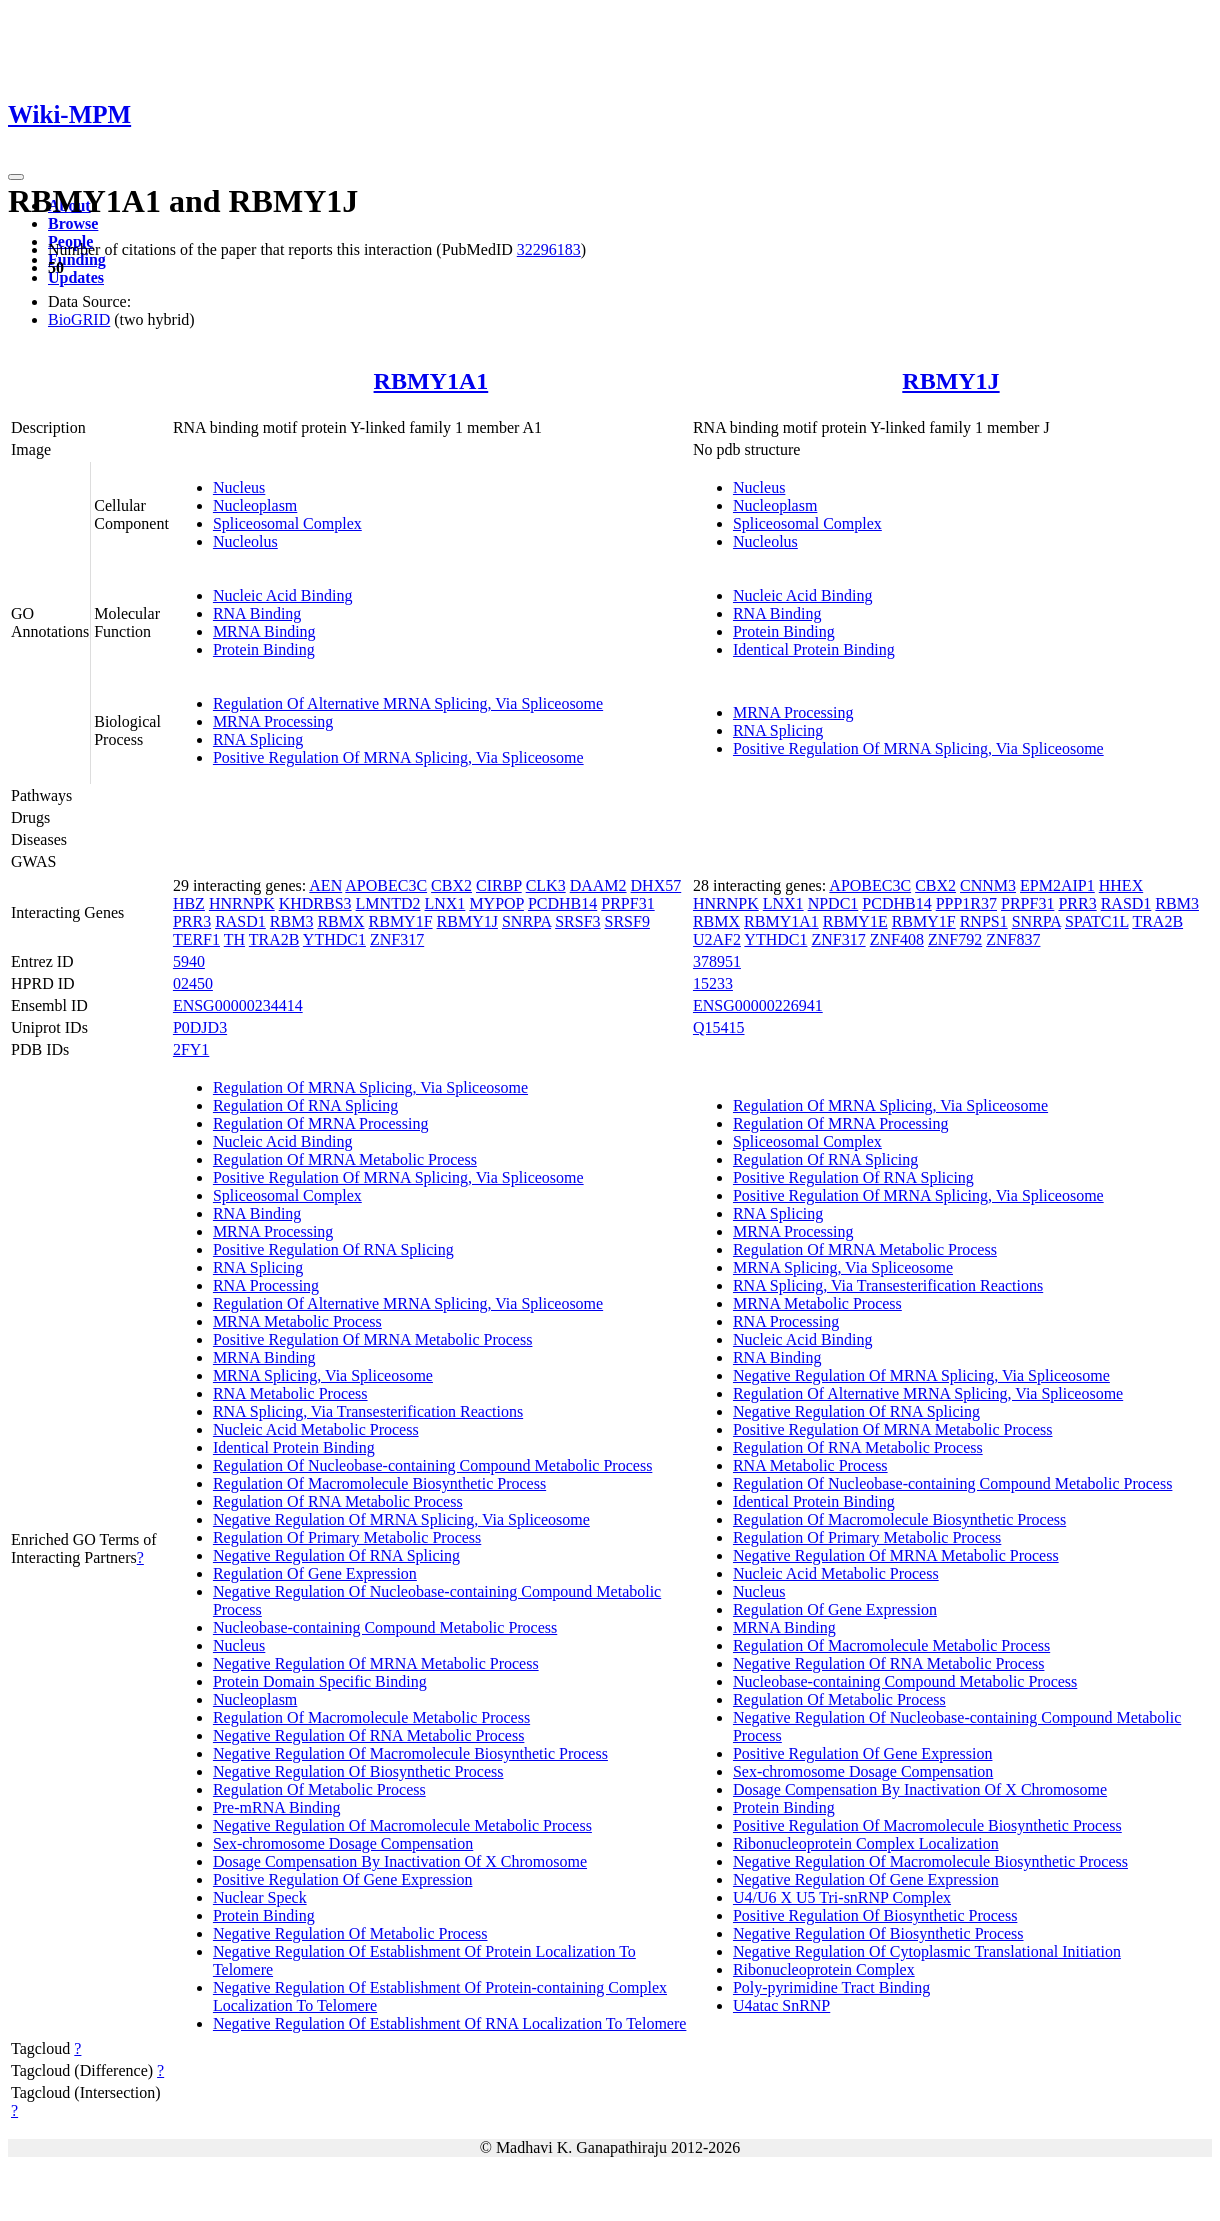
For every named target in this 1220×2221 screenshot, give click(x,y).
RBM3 (292, 921)
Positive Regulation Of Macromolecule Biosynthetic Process (927, 1825)
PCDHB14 (562, 903)
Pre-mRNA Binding (277, 1807)
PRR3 (192, 921)
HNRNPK (242, 903)
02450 (193, 983)
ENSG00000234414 (238, 1005)
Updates (76, 277)
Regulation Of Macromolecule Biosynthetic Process (379, 1483)
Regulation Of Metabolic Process (319, 1789)
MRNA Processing (273, 721)
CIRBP (499, 885)
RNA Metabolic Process (290, 1393)
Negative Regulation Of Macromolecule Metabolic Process (402, 1825)
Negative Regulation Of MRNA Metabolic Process (376, 1663)
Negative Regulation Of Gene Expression (866, 1879)
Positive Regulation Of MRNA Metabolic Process (373, 1339)
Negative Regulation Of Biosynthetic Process (358, 1771)
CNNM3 (988, 885)
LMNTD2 (388, 903)
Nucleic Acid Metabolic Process (316, 1429)
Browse (73, 223)
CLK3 (546, 885)
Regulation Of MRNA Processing (321, 1123)
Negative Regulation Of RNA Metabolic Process (369, 1735)
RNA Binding (257, 613)
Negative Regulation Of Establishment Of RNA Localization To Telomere (450, 2023)
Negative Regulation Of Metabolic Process (350, 1933)
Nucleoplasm (255, 505)
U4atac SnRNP (781, 2005)
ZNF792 (955, 939)
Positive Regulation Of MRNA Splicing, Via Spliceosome (398, 757)
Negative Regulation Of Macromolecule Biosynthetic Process (410, 1753)
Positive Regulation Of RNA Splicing (333, 1249)
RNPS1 (984, 921)
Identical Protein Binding (814, 649)
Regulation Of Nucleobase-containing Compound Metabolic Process (432, 1465)
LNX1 (444, 903)
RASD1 (240, 921)
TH (234, 939)
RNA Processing (266, 1285)
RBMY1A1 (431, 381)
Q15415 (719, 1027)
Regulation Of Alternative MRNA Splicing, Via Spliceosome (408, 703)
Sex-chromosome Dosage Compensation (343, 1843)
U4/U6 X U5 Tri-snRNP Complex (842, 1897)
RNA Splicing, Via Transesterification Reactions (368, 1411)
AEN (325, 885)
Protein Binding (264, 649)
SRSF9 (627, 921)
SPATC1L (1097, 921)
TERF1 (196, 939)
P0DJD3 (200, 1027)
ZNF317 (397, 939)
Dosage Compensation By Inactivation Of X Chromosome (400, 1861)
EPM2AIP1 (1057, 885)
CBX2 (451, 885)
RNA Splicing (258, 739)
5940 (189, 961)
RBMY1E (855, 921)
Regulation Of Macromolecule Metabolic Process (371, 1717)
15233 (713, 983)
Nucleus (239, 487)
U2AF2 (717, 939)
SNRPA (526, 921)
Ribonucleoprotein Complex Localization (866, 1843)
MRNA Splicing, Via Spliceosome (323, 1375)
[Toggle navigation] (16, 177)
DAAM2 (598, 885)
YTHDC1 (334, 939)
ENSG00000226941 (758, 1005)
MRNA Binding (264, 631)
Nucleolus (245, 541)
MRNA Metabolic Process (297, 1321)
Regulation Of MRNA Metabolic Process (345, 1159)
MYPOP (496, 903)
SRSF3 (577, 921)
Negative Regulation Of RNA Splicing (336, 1555)
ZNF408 (897, 939)
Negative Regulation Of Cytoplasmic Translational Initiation (927, 1951)
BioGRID (79, 319)
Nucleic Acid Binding (283, 595)
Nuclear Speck (260, 1897)
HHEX (1121, 885)
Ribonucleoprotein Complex (824, 1969)
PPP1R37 (966, 903)
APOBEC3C (386, 885)
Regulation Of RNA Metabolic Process (338, 1501)
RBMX (340, 921)
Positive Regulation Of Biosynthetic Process (875, 1915)
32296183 (549, 249)
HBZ (189, 903)
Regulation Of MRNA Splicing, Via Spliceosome (370, 1087)
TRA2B (274, 939)
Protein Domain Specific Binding (320, 1681)
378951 (717, 961)
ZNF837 (1013, 939)
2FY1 (191, 1049)
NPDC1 (833, 903)
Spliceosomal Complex (287, 523)
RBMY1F (401, 921)
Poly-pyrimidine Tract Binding (831, 1987)
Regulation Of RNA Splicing (305, 1105)
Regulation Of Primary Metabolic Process (347, 1537)
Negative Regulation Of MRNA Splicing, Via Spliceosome (401, 1519)
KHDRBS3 (315, 903)
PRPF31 (627, 903)
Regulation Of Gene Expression (315, 1573)
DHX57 (656, 885)
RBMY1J (950, 381)
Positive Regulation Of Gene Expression (343, 1879)
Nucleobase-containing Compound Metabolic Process (385, 1627)
